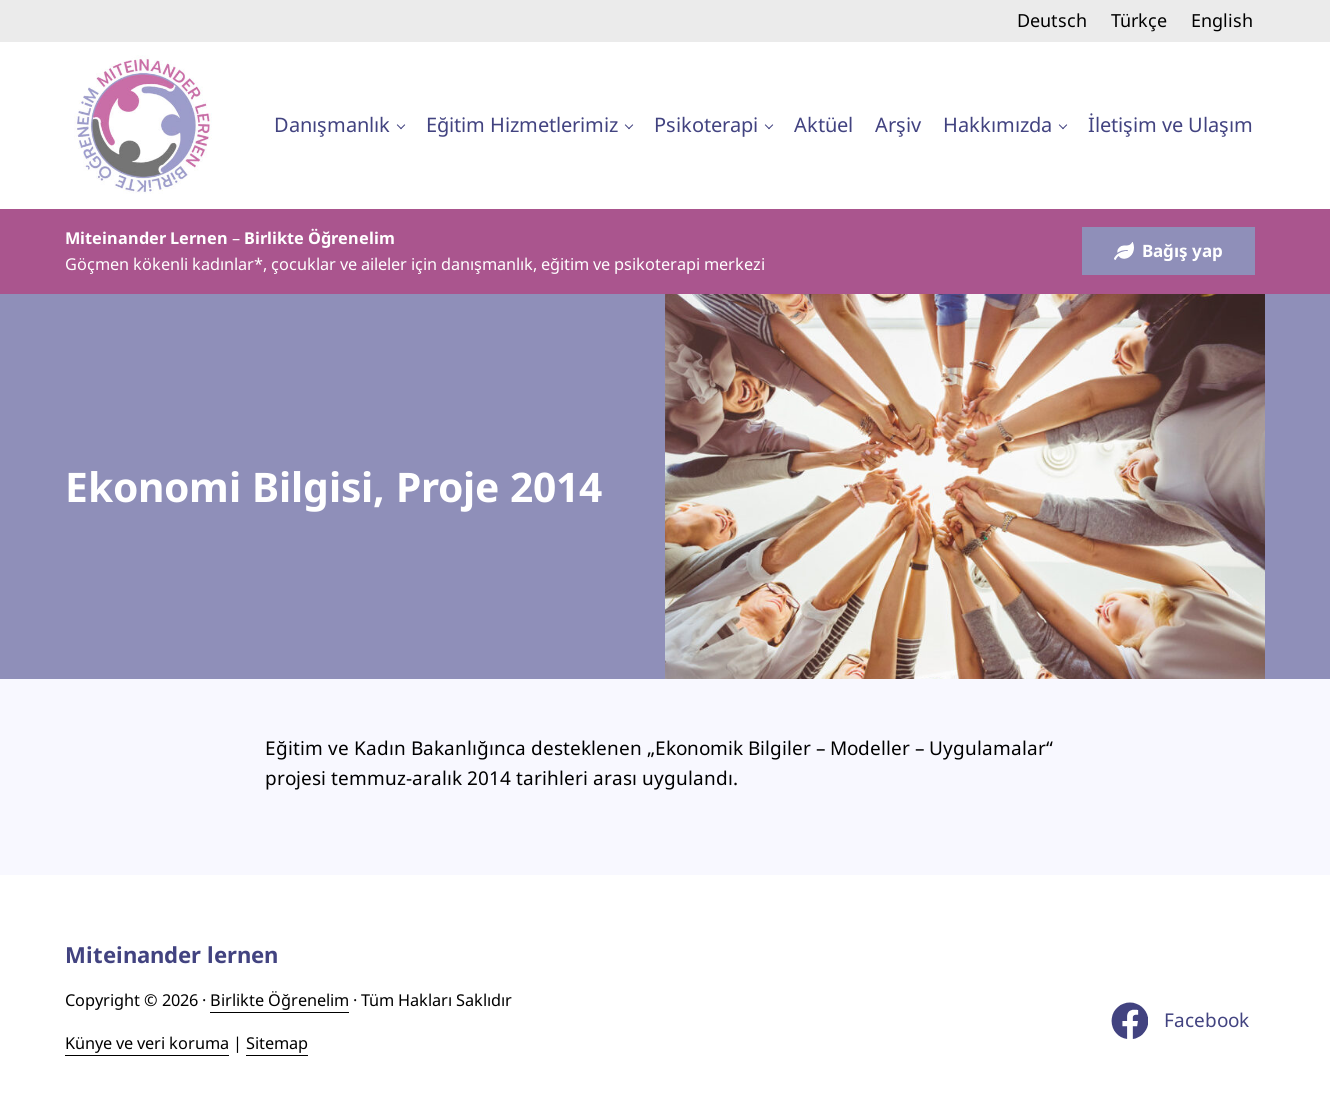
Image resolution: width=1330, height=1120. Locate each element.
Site (260, 1043)
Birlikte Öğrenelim (279, 1000)
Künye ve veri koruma (147, 1043)
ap (298, 1043)
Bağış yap (1168, 250)
